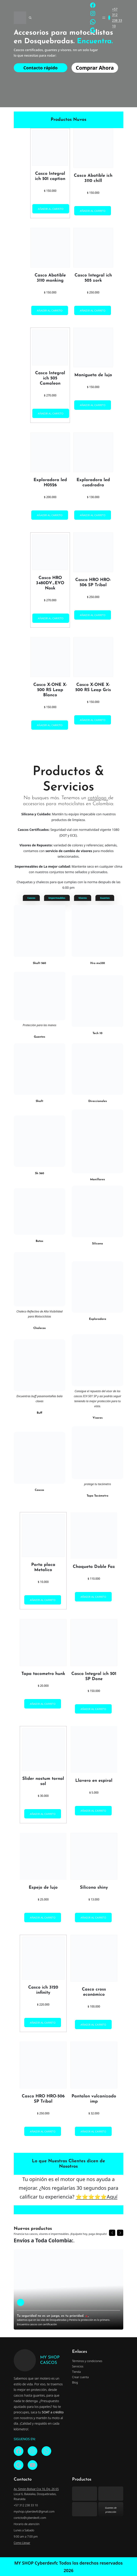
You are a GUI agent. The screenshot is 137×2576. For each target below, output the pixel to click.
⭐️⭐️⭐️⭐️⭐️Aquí (96, 2196)
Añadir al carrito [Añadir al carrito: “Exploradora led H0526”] (49, 515)
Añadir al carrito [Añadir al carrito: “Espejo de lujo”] (42, 1917)
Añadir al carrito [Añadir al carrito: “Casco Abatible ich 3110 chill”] (92, 210)
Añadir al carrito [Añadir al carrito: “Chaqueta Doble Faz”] (93, 1597)
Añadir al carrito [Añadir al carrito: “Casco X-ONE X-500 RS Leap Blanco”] (49, 725)
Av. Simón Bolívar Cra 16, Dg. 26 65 (36, 2489)
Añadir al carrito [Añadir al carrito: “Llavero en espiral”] (93, 1810)
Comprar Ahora (95, 67)
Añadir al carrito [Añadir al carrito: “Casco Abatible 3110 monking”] (49, 310)
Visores (82, 897)
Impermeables (57, 897)
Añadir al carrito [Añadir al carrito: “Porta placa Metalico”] (42, 1600)
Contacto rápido (40, 68)
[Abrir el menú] (103, 17)
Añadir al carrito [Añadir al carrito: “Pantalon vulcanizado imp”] (93, 2131)
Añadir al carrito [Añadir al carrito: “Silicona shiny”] (93, 1917)
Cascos (31, 897)
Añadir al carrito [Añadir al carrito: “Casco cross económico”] (93, 2024)
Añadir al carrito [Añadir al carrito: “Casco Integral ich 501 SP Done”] (93, 1709)
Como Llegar (22, 2543)
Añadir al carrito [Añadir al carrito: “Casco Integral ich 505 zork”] (92, 310)
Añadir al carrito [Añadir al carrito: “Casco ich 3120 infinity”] (42, 2022)
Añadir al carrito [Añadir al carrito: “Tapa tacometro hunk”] (42, 1703)
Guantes (105, 897)
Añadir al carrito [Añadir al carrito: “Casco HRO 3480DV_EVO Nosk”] (51, 618)
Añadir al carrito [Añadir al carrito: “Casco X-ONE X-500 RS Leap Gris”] (92, 720)
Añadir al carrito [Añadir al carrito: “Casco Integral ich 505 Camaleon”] (51, 413)
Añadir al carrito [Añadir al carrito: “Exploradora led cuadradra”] (92, 515)
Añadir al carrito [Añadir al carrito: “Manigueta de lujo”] (92, 405)
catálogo (98, 797)
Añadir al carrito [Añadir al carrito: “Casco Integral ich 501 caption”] (51, 209)
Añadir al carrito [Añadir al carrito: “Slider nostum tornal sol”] (42, 1814)
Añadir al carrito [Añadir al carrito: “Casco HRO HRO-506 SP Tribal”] (92, 615)
